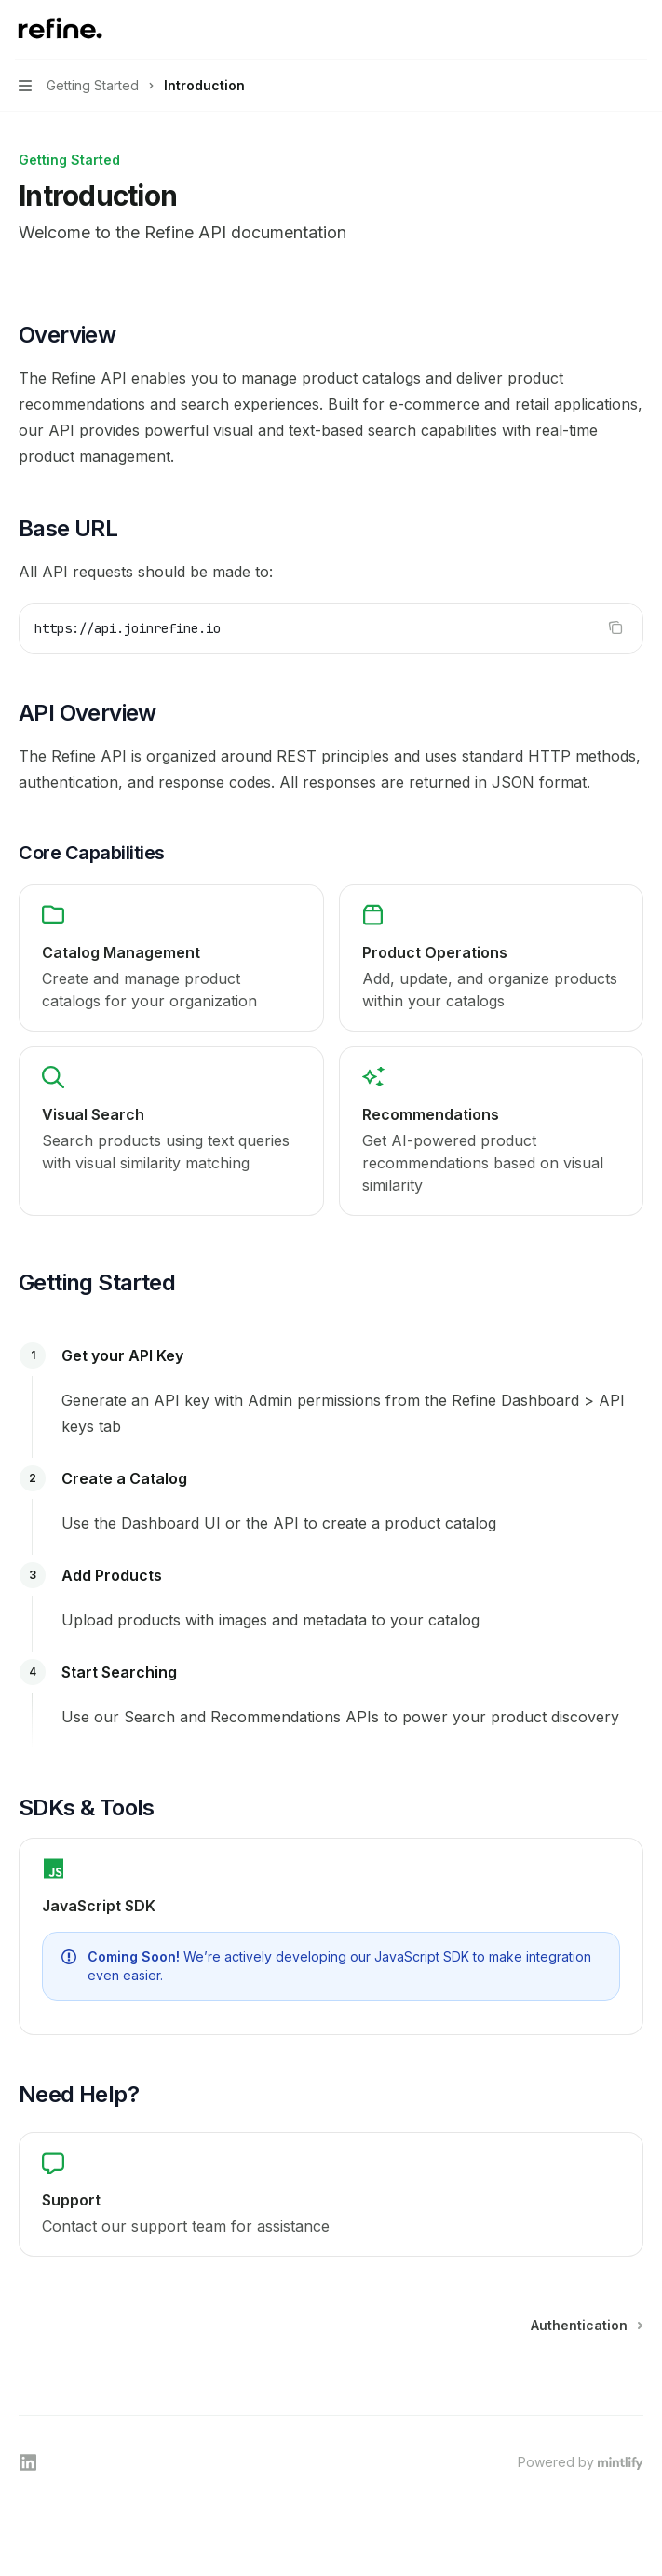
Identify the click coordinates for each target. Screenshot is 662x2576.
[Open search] (602, 30)
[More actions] (637, 30)
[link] (171, 958)
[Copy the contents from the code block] (615, 627)
